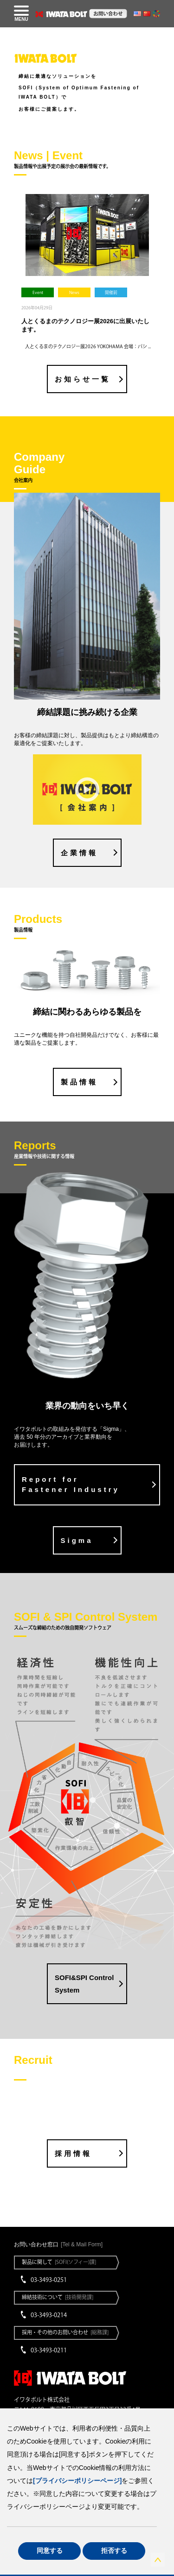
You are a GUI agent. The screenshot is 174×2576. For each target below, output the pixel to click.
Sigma (77, 1540)
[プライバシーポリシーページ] (77, 2480)
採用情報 (73, 2153)
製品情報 (79, 1082)
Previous (13, 268)
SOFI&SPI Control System (84, 1984)
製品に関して (59, 2261)
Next (161, 268)
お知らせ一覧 (82, 379)
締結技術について (57, 2297)
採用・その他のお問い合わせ (65, 2332)
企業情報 (79, 853)
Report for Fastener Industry (71, 1484)
